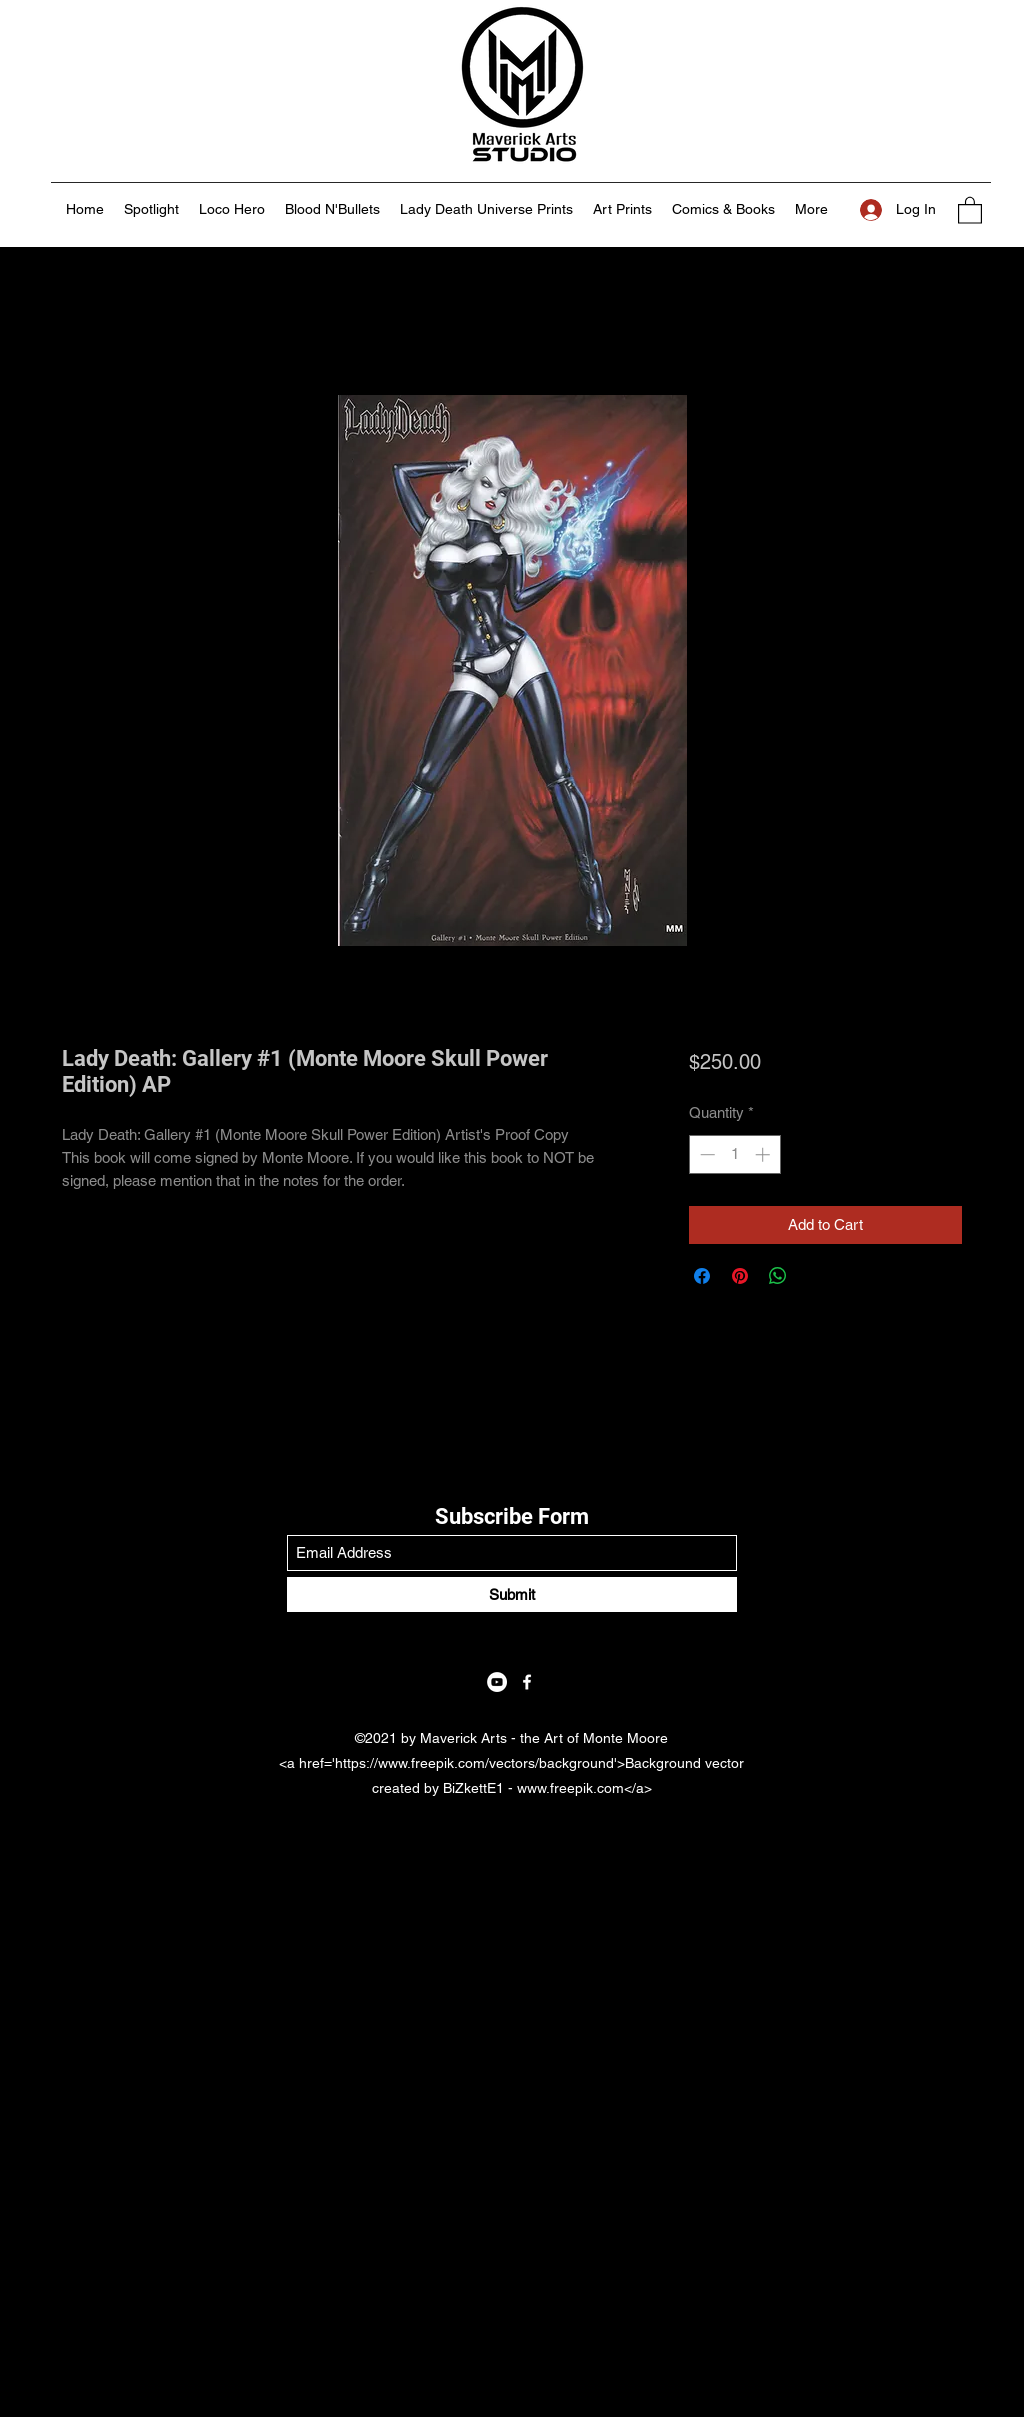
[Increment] (764, 1154)
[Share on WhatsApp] (778, 1276)
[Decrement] (705, 1154)
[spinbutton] (734, 1154)
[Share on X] (816, 1276)
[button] (970, 209)
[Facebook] (527, 1682)
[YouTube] (497, 1682)
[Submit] (512, 1594)
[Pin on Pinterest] (740, 1276)
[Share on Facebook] (702, 1276)
